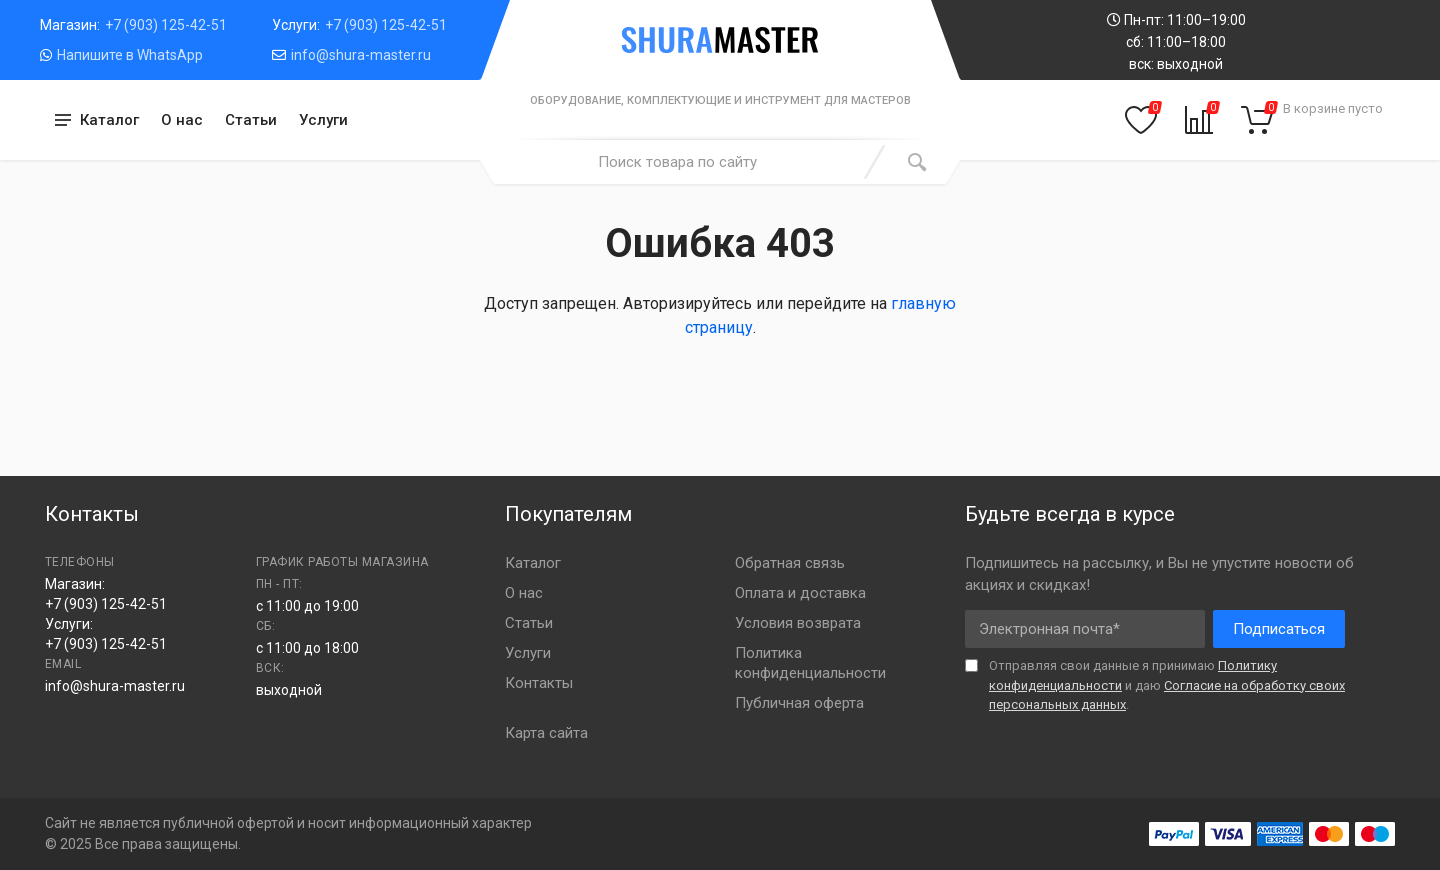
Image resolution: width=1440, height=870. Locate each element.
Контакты (539, 683)
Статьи (251, 120)
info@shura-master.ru (361, 55)
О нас (182, 120)
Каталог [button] (109, 120)
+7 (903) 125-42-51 (166, 25)
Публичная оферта (799, 703)
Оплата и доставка (800, 593)
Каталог (533, 563)
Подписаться (1279, 629)
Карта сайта (546, 733)
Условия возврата (798, 623)
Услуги (323, 120)
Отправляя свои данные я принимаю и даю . (1167, 685)
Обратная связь (790, 563)
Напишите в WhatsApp (130, 55)
